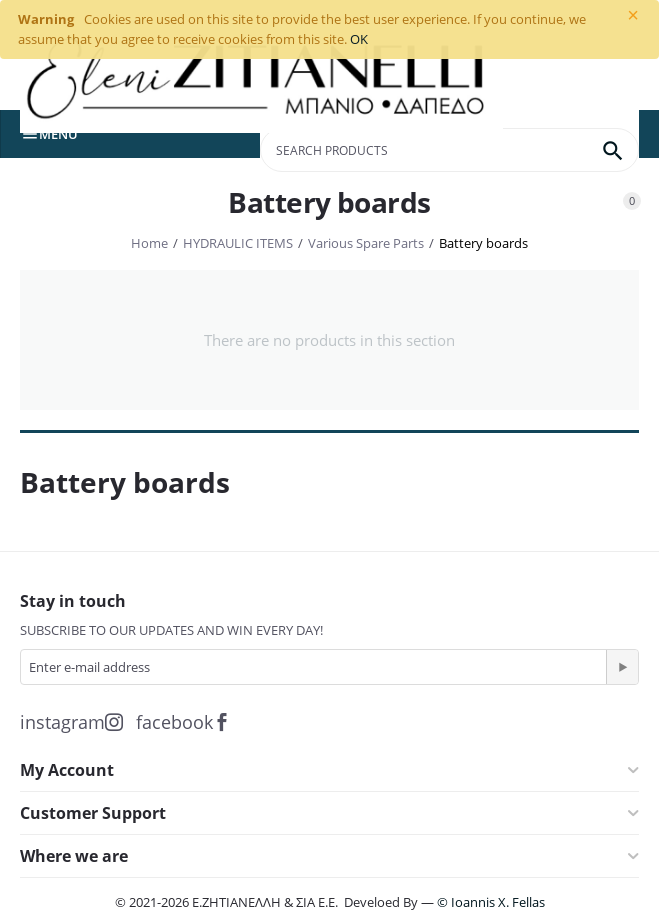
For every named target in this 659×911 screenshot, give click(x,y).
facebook (183, 722)
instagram (71, 722)
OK (359, 39)
